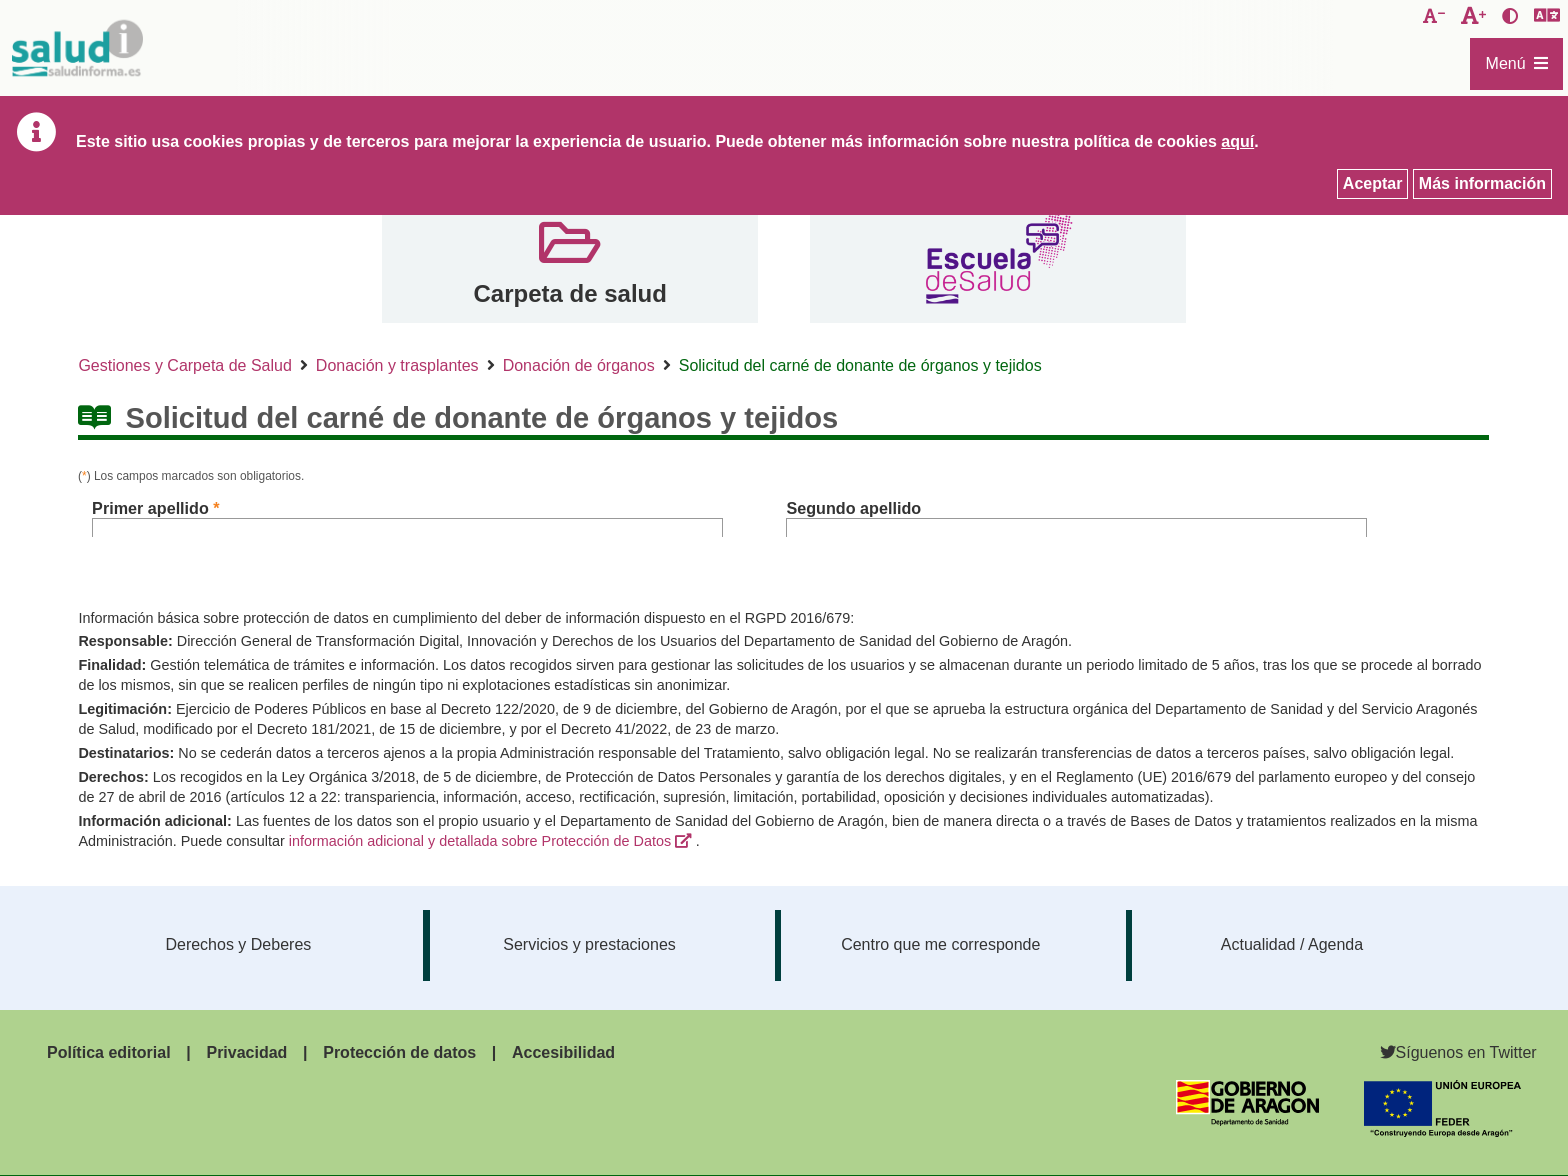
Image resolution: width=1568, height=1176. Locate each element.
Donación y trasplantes (397, 365)
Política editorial (109, 1052)
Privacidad (246, 1052)
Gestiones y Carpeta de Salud (184, 365)
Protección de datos (399, 1052)
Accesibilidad (563, 1052)
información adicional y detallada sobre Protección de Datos (480, 841)
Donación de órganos (579, 365)
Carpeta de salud (569, 293)
